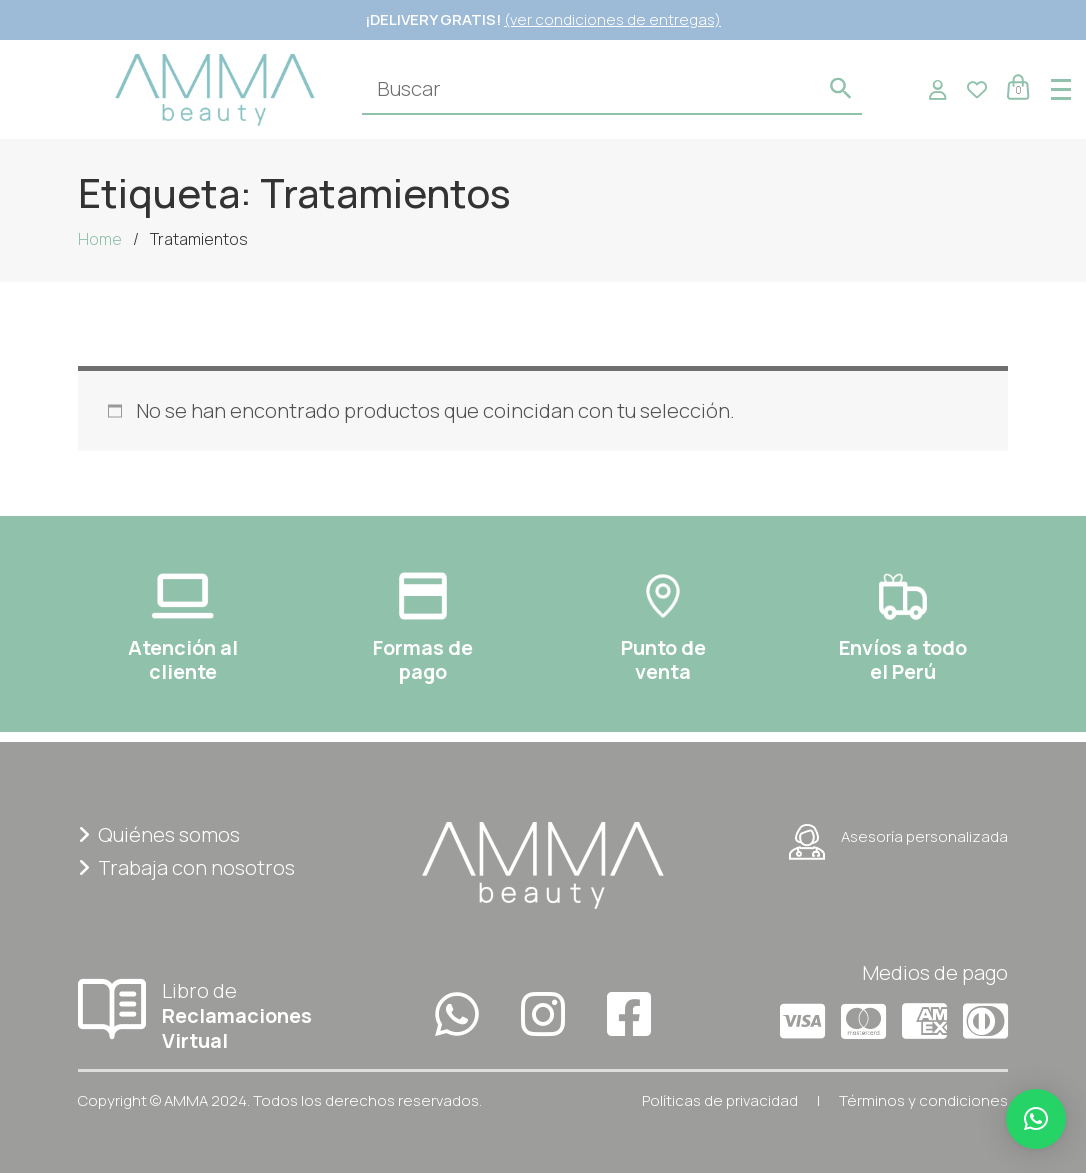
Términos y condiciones (923, 1100)
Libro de (223, 1015)
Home (100, 239)
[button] (1036, 1119)
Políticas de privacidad (720, 1100)
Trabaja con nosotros (186, 867)
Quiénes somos (159, 834)
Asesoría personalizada (898, 842)
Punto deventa (663, 659)
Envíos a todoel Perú (903, 659)
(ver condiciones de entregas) (612, 19)
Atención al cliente (183, 659)
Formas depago (423, 659)
